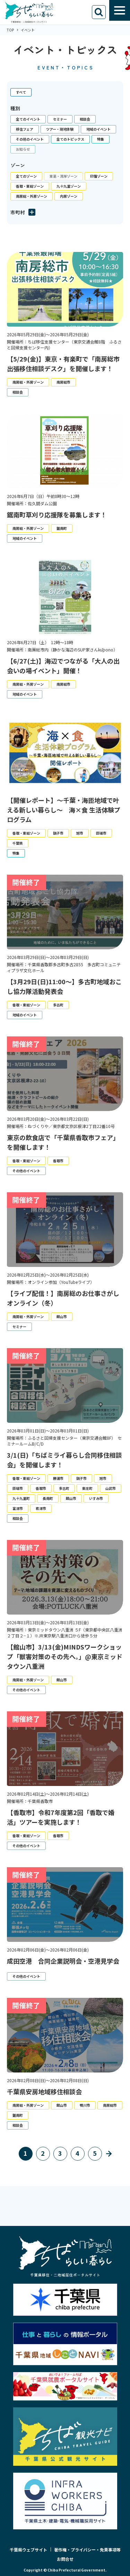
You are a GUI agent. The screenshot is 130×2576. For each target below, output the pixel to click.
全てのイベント (28, 119)
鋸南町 (62, 528)
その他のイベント (30, 139)
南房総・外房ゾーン (31, 196)
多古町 (58, 1004)
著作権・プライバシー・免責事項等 (87, 2550)
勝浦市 (58, 1478)
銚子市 (58, 833)
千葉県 (17, 843)
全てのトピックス (70, 139)
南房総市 (63, 382)
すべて (21, 92)
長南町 (48, 1498)
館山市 (62, 1316)
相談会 (85, 119)
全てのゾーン (26, 176)
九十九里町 (21, 1498)
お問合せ (65, 2559)
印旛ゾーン (98, 176)
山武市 (110, 1488)
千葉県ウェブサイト (28, 2550)
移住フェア (24, 129)
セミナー (60, 119)
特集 (100, 139)
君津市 (41, 1508)
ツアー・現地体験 (59, 129)
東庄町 (87, 1488)
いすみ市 (96, 1498)
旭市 (79, 833)
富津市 (17, 1508)
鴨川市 (85, 2105)
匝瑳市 (101, 833)
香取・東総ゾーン (30, 186)
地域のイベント (98, 129)
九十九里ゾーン (69, 186)
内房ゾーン (68, 196)
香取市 (58, 1160)
